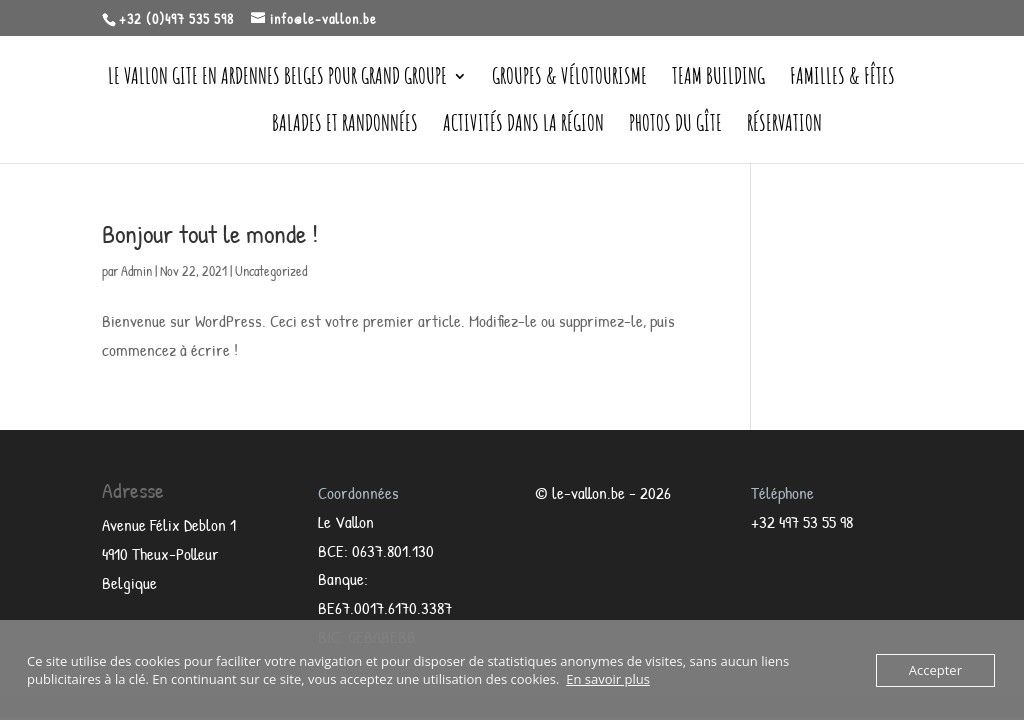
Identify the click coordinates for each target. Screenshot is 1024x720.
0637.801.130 (393, 550)
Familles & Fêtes (842, 79)
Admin (136, 270)
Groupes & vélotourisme (569, 79)
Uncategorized (271, 270)
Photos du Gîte (675, 126)
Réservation (784, 126)
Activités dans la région (523, 126)
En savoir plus (608, 679)
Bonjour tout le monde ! (210, 233)
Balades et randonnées (345, 126)
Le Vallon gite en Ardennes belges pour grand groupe (277, 79)
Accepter (935, 670)
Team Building (718, 79)
